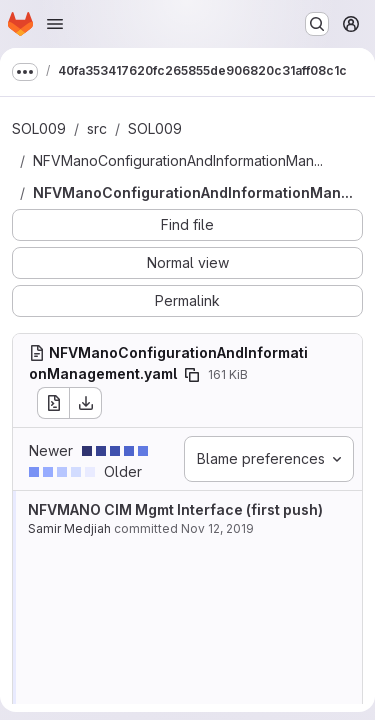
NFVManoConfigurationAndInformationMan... (178, 160)
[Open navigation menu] (55, 24)
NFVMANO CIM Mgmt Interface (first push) (175, 509)
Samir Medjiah (69, 528)
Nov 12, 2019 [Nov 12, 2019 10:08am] (217, 528)
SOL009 (39, 128)
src (97, 128)
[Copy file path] (192, 375)
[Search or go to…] (317, 24)
